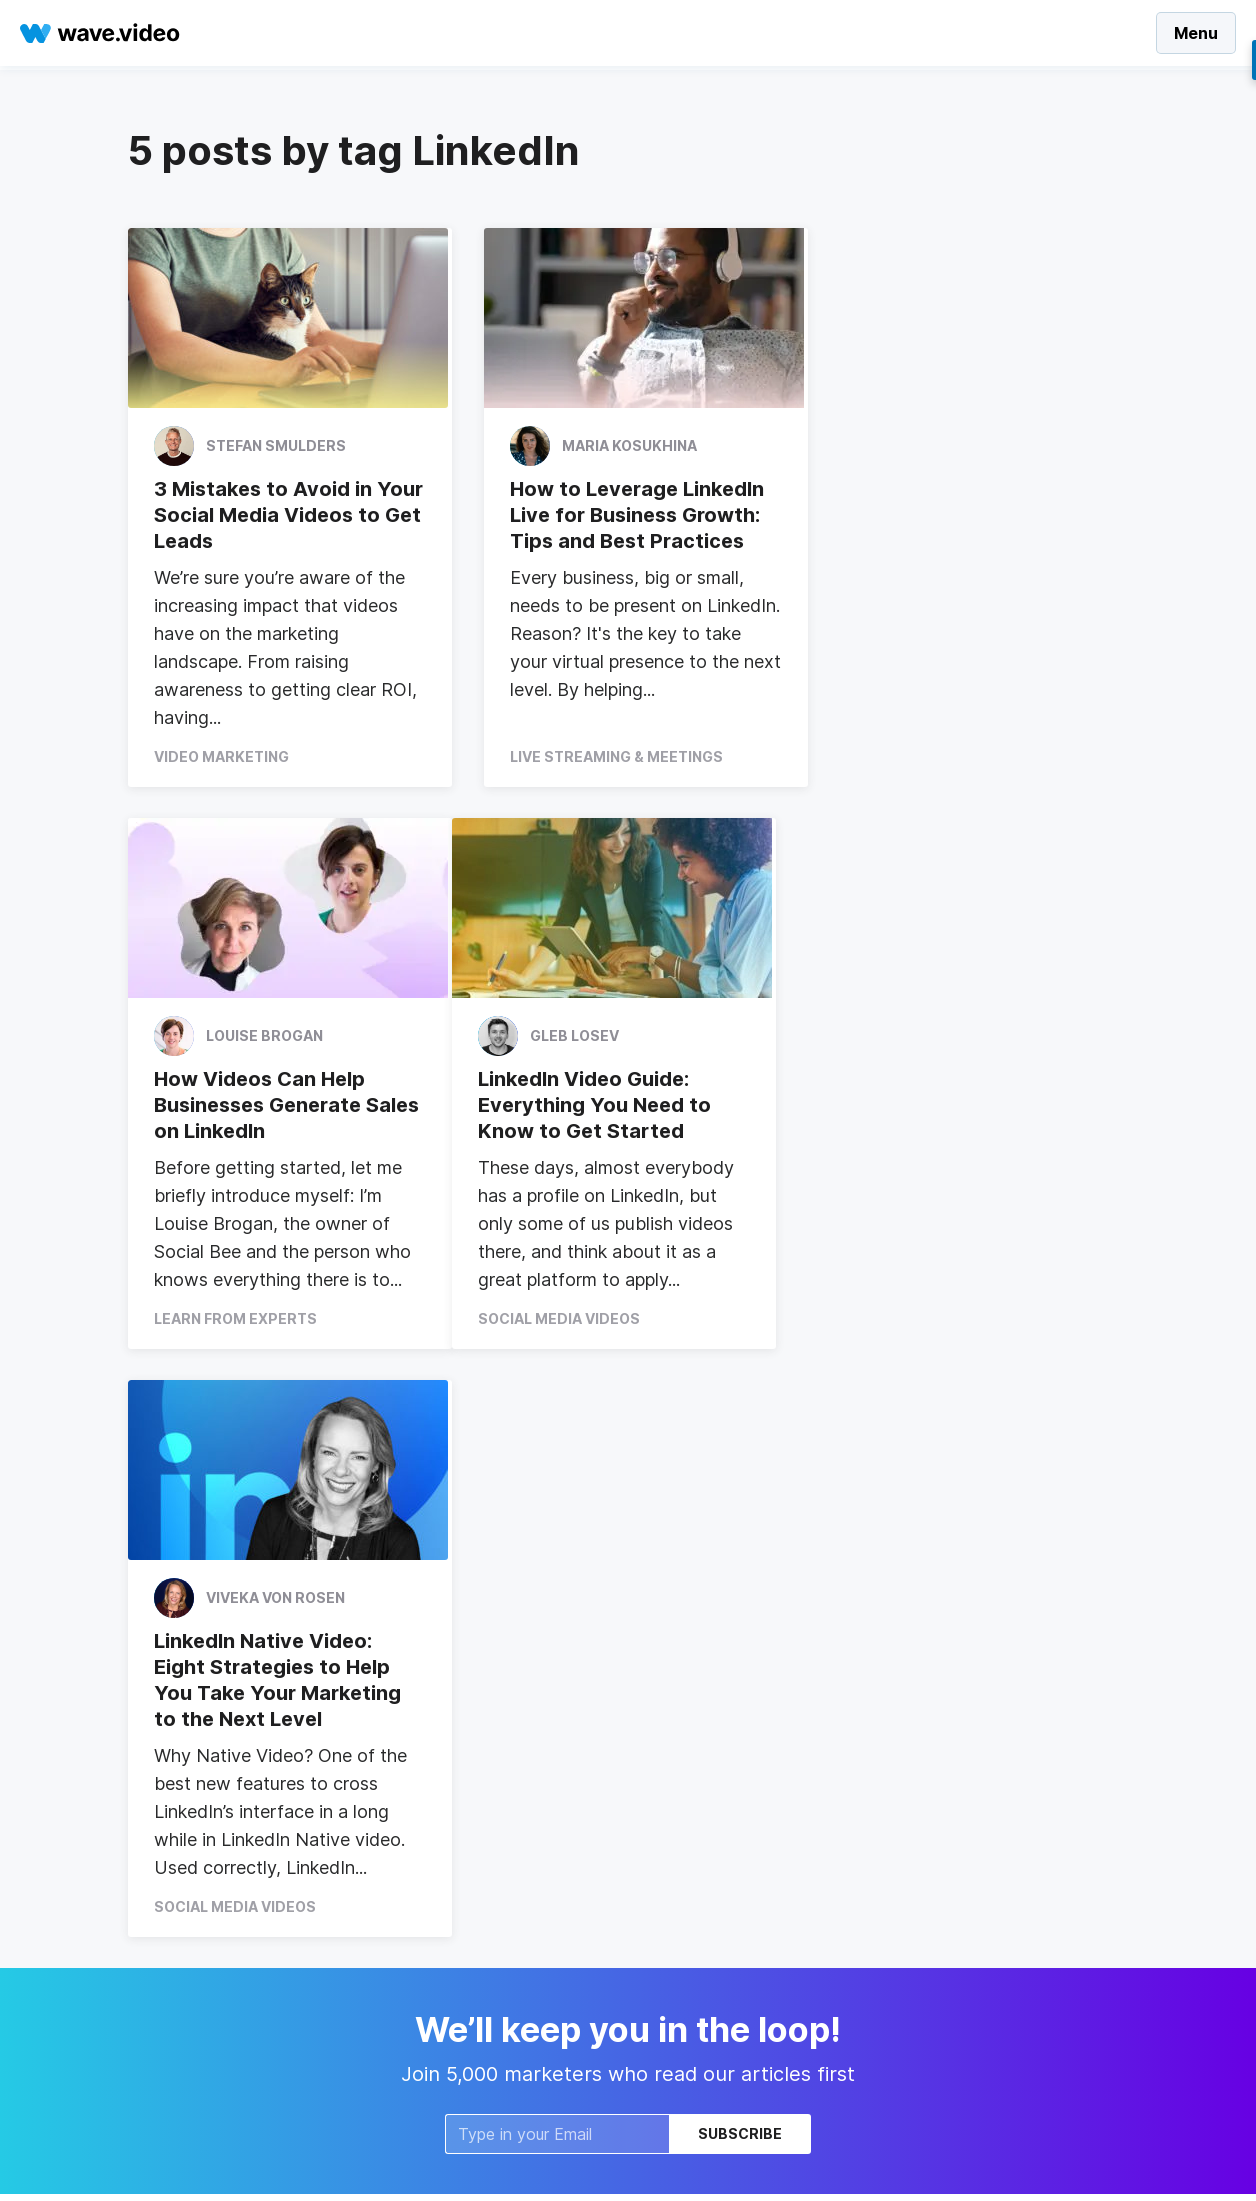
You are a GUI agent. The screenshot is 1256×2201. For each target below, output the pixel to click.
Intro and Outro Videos (495, 1826)
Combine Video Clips (489, 1886)
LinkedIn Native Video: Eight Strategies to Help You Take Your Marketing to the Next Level (621, 1119)
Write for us (685, 1886)
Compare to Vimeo (482, 1944)
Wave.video (685, 1736)
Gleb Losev (250, 1037)
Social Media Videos (235, 1345)
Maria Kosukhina (617, 446)
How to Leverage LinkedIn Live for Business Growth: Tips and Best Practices (625, 515)
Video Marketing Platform (216, 1886)
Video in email (464, 1856)
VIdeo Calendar (181, 1766)
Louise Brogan (952, 446)
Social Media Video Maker (216, 1736)
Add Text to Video (480, 1796)
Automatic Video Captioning (224, 1916)
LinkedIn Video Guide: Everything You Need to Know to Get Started (270, 1106)
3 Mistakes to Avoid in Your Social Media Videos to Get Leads (279, 515)
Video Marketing (221, 756)
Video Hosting (694, 1766)
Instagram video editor (206, 1946)
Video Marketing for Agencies (230, 1976)
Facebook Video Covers (501, 1766)
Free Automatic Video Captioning (242, 2006)
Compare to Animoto (489, 2004)
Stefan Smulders (276, 446)
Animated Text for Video (213, 1826)
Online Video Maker (194, 1856)
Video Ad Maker (183, 1796)
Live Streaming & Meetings (604, 756)
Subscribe (740, 1573)
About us (676, 1826)
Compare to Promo (483, 1916)
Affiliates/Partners (708, 1856)
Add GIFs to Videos (484, 2034)
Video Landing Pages (490, 1736)
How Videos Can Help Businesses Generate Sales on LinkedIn (947, 515)
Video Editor (687, 1796)
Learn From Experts (923, 756)
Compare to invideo (485, 1974)
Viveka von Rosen (619, 1037)
